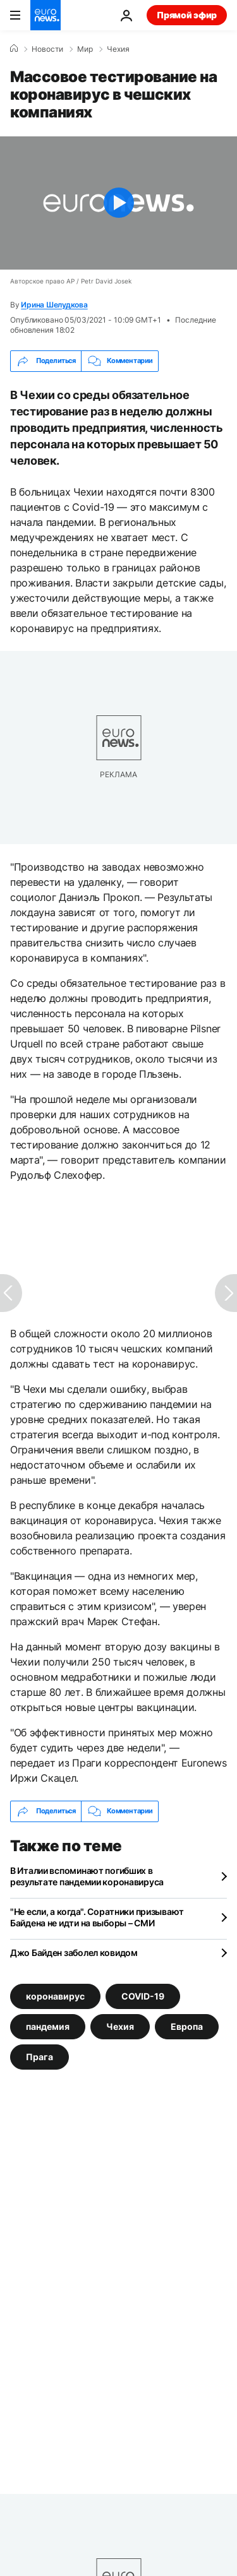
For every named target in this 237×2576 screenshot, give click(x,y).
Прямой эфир (187, 14)
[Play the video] (118, 203)
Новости (47, 49)
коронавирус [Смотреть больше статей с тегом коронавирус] (55, 1995)
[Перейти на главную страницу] (45, 15)
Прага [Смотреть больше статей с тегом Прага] (39, 2056)
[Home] (14, 48)
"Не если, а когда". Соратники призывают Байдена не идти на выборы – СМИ (97, 1917)
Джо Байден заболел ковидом (74, 1952)
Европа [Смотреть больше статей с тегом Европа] (187, 2025)
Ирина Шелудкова (54, 304)
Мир (85, 49)
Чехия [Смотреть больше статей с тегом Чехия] (120, 2025)
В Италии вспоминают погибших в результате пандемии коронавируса (87, 1876)
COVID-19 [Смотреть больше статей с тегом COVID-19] (142, 1995)
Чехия (118, 49)
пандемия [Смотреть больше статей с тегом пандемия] (48, 2025)
